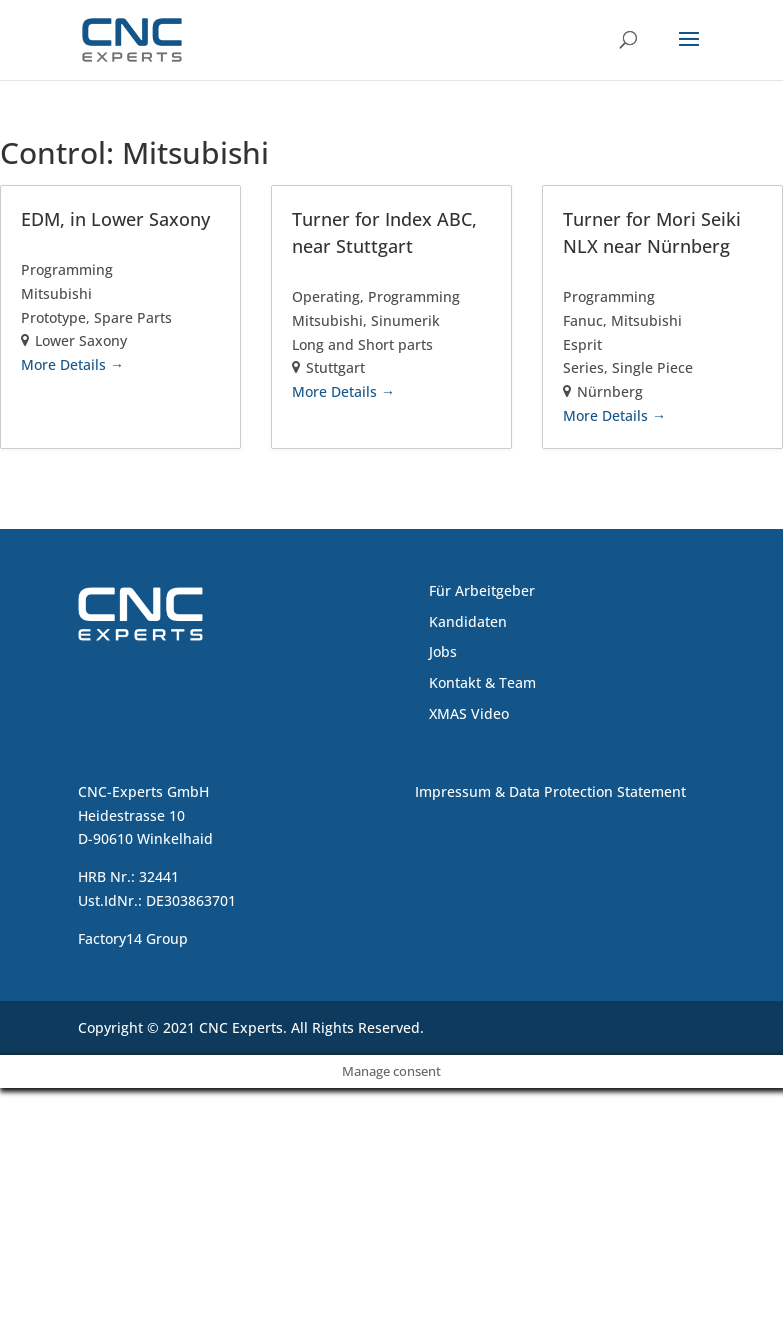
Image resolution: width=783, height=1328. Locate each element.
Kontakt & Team (482, 682)
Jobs (443, 651)
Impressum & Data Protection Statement (550, 791)
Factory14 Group (133, 938)
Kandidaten (468, 621)
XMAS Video (469, 713)
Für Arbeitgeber (482, 590)
